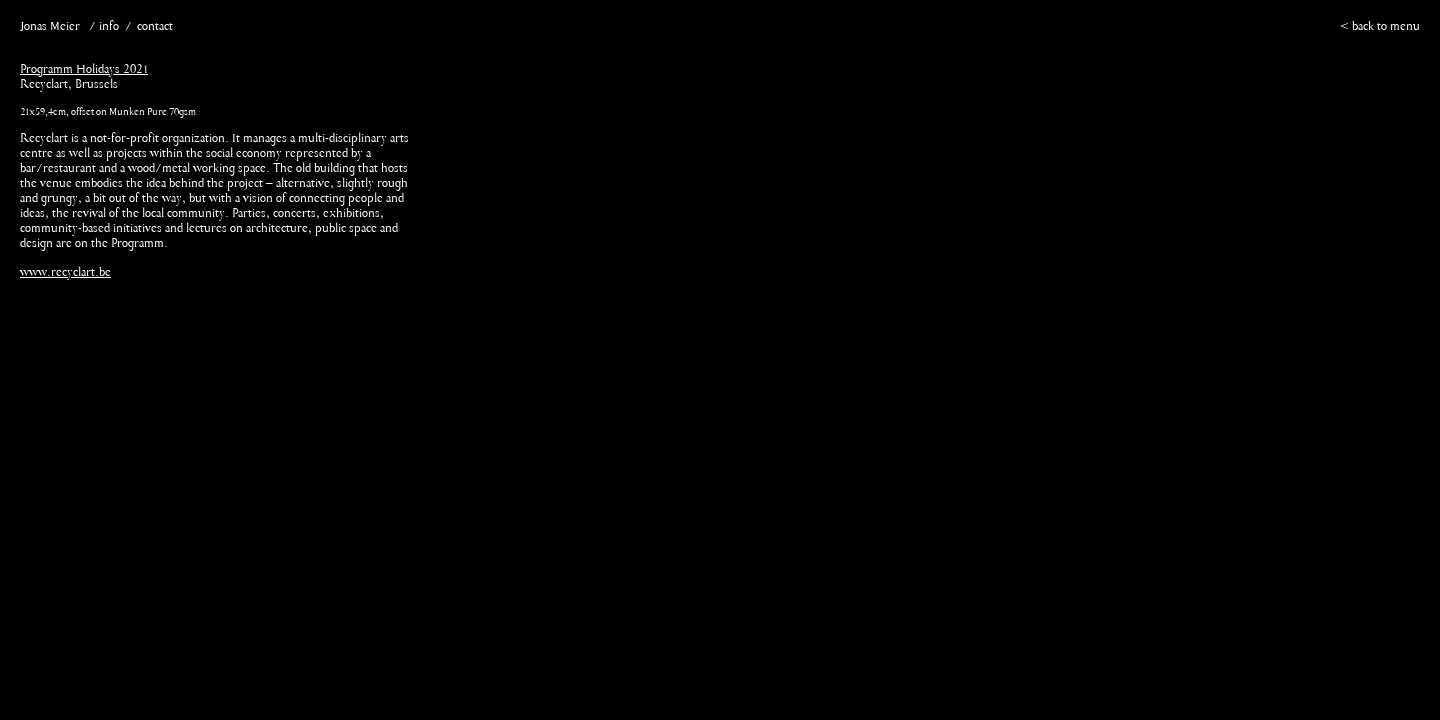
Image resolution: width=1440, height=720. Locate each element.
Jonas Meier (50, 27)
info (109, 27)
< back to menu (1380, 27)
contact (155, 27)
